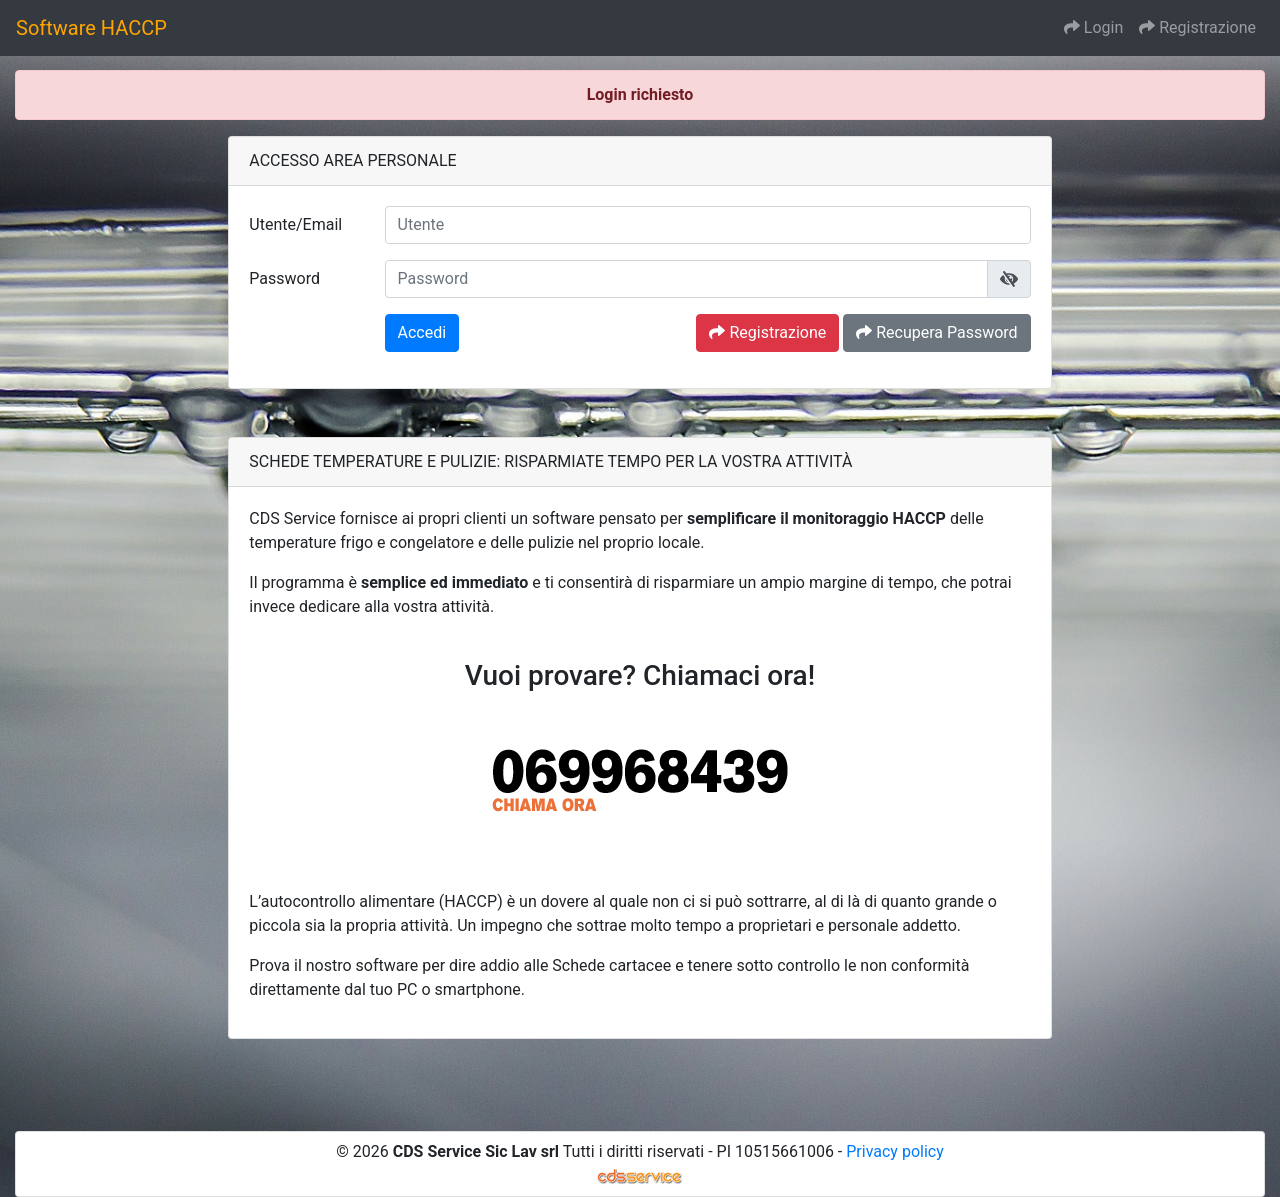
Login (1093, 27)
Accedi (422, 332)
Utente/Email (295, 224)
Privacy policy (895, 1151)
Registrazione (1197, 27)
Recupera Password (936, 332)
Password (284, 278)
